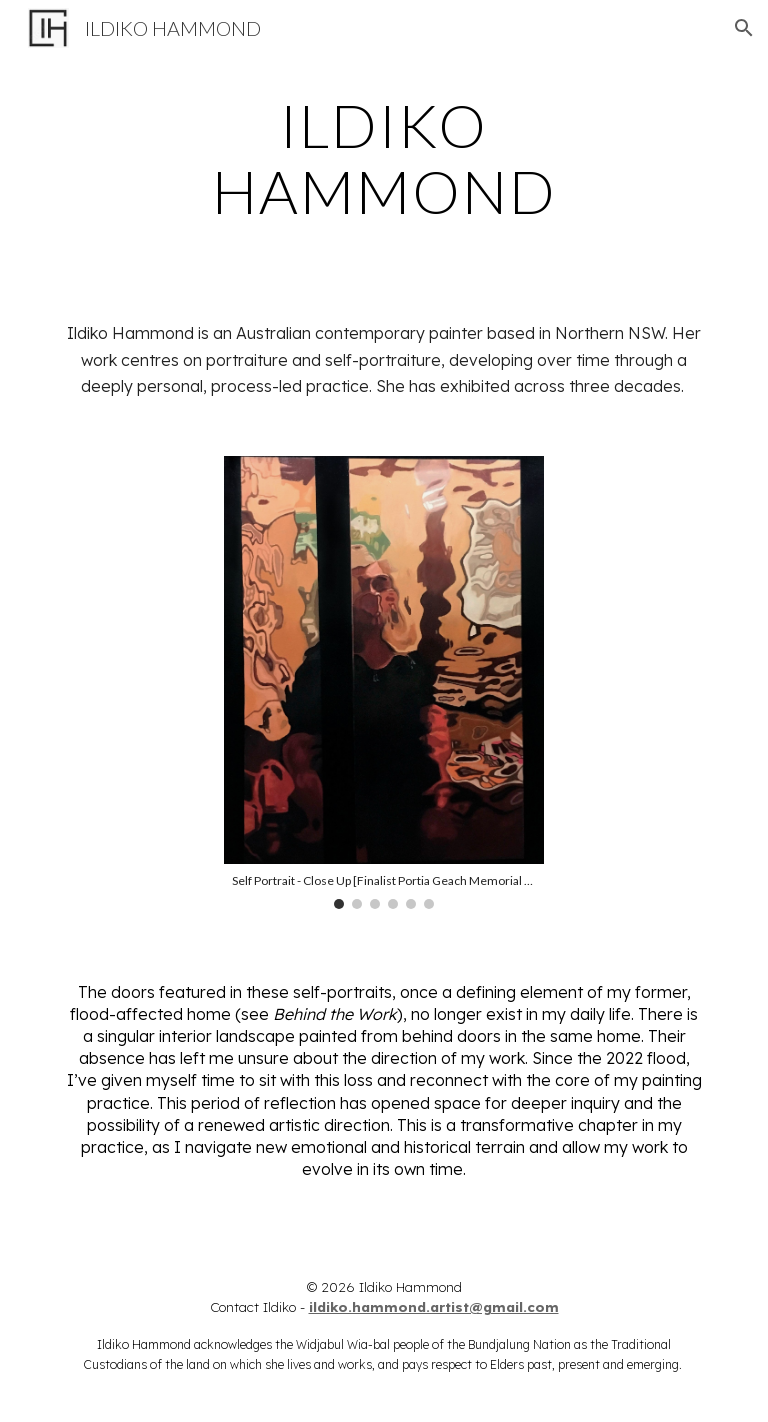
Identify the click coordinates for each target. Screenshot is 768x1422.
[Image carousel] (383, 682)
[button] (744, 28)
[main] (383, 158)
